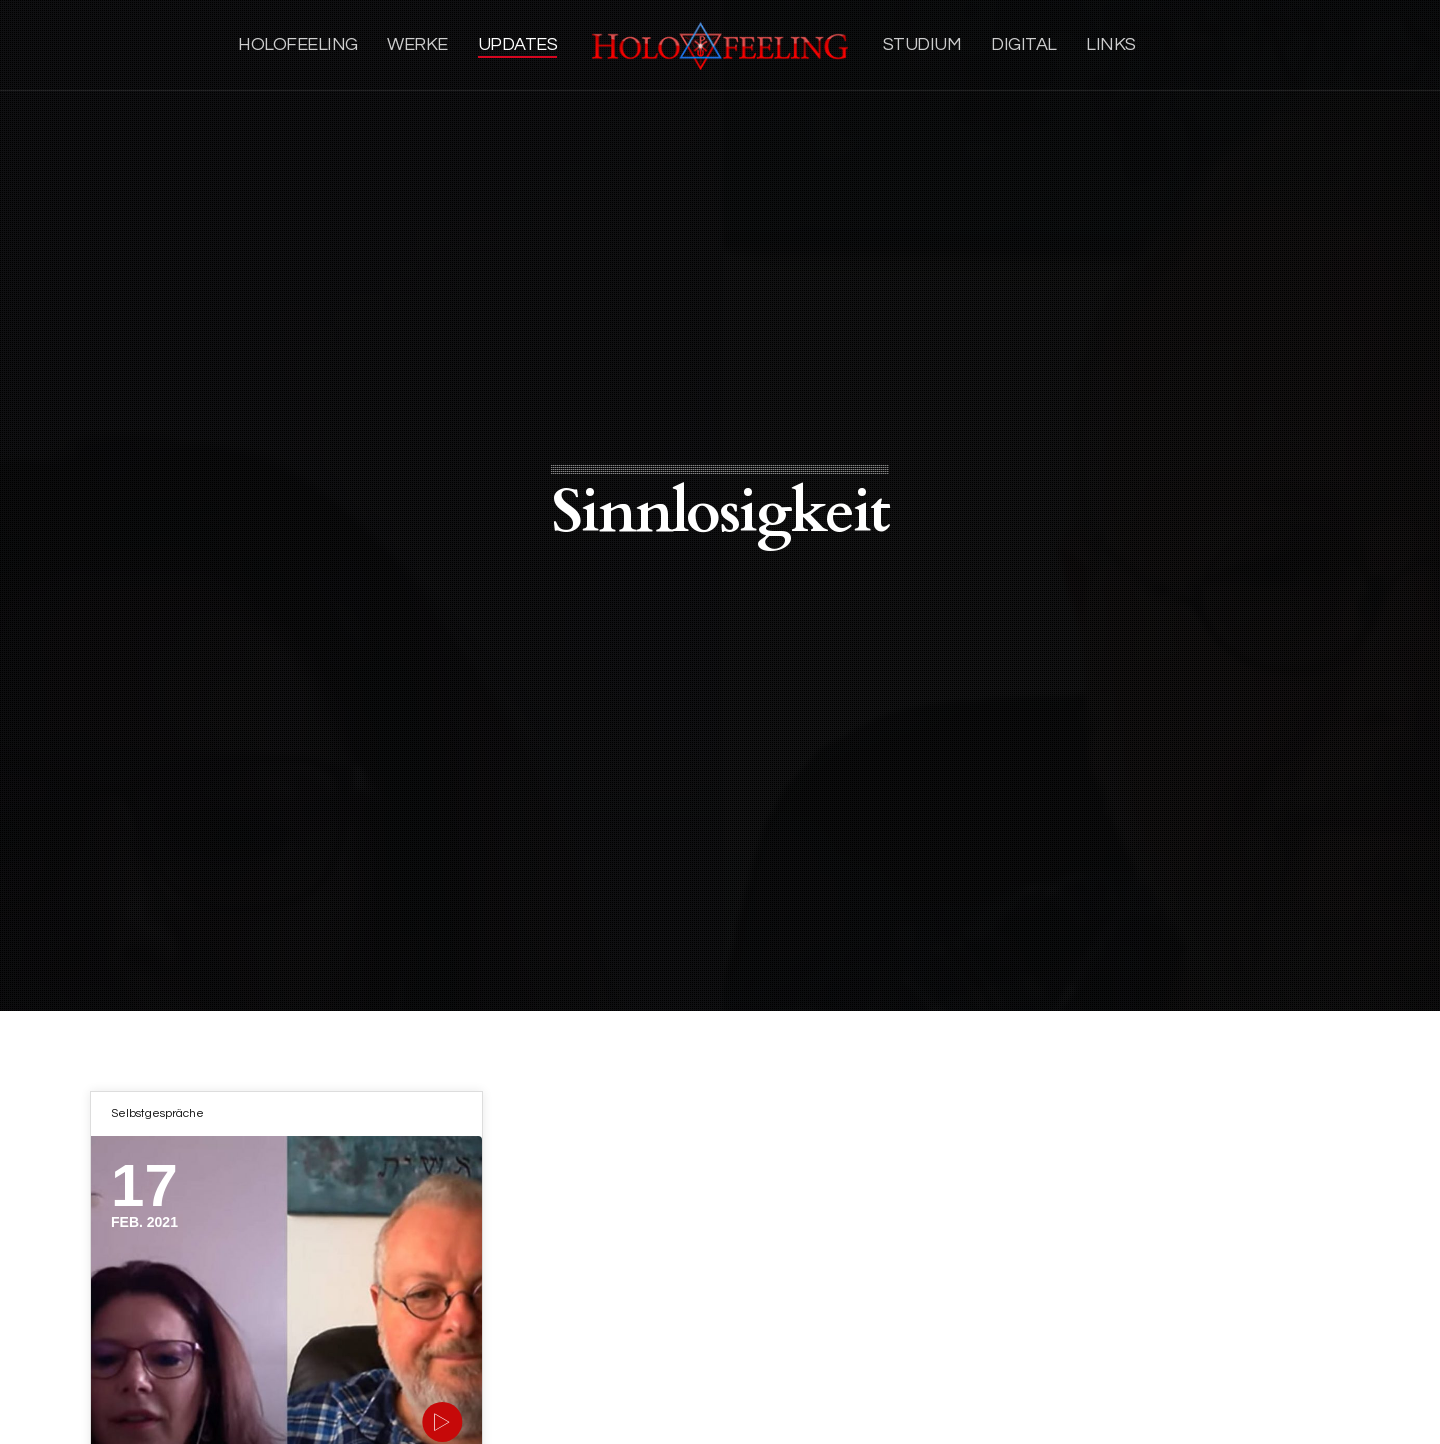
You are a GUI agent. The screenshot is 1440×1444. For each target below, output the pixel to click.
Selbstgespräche (157, 1113)
